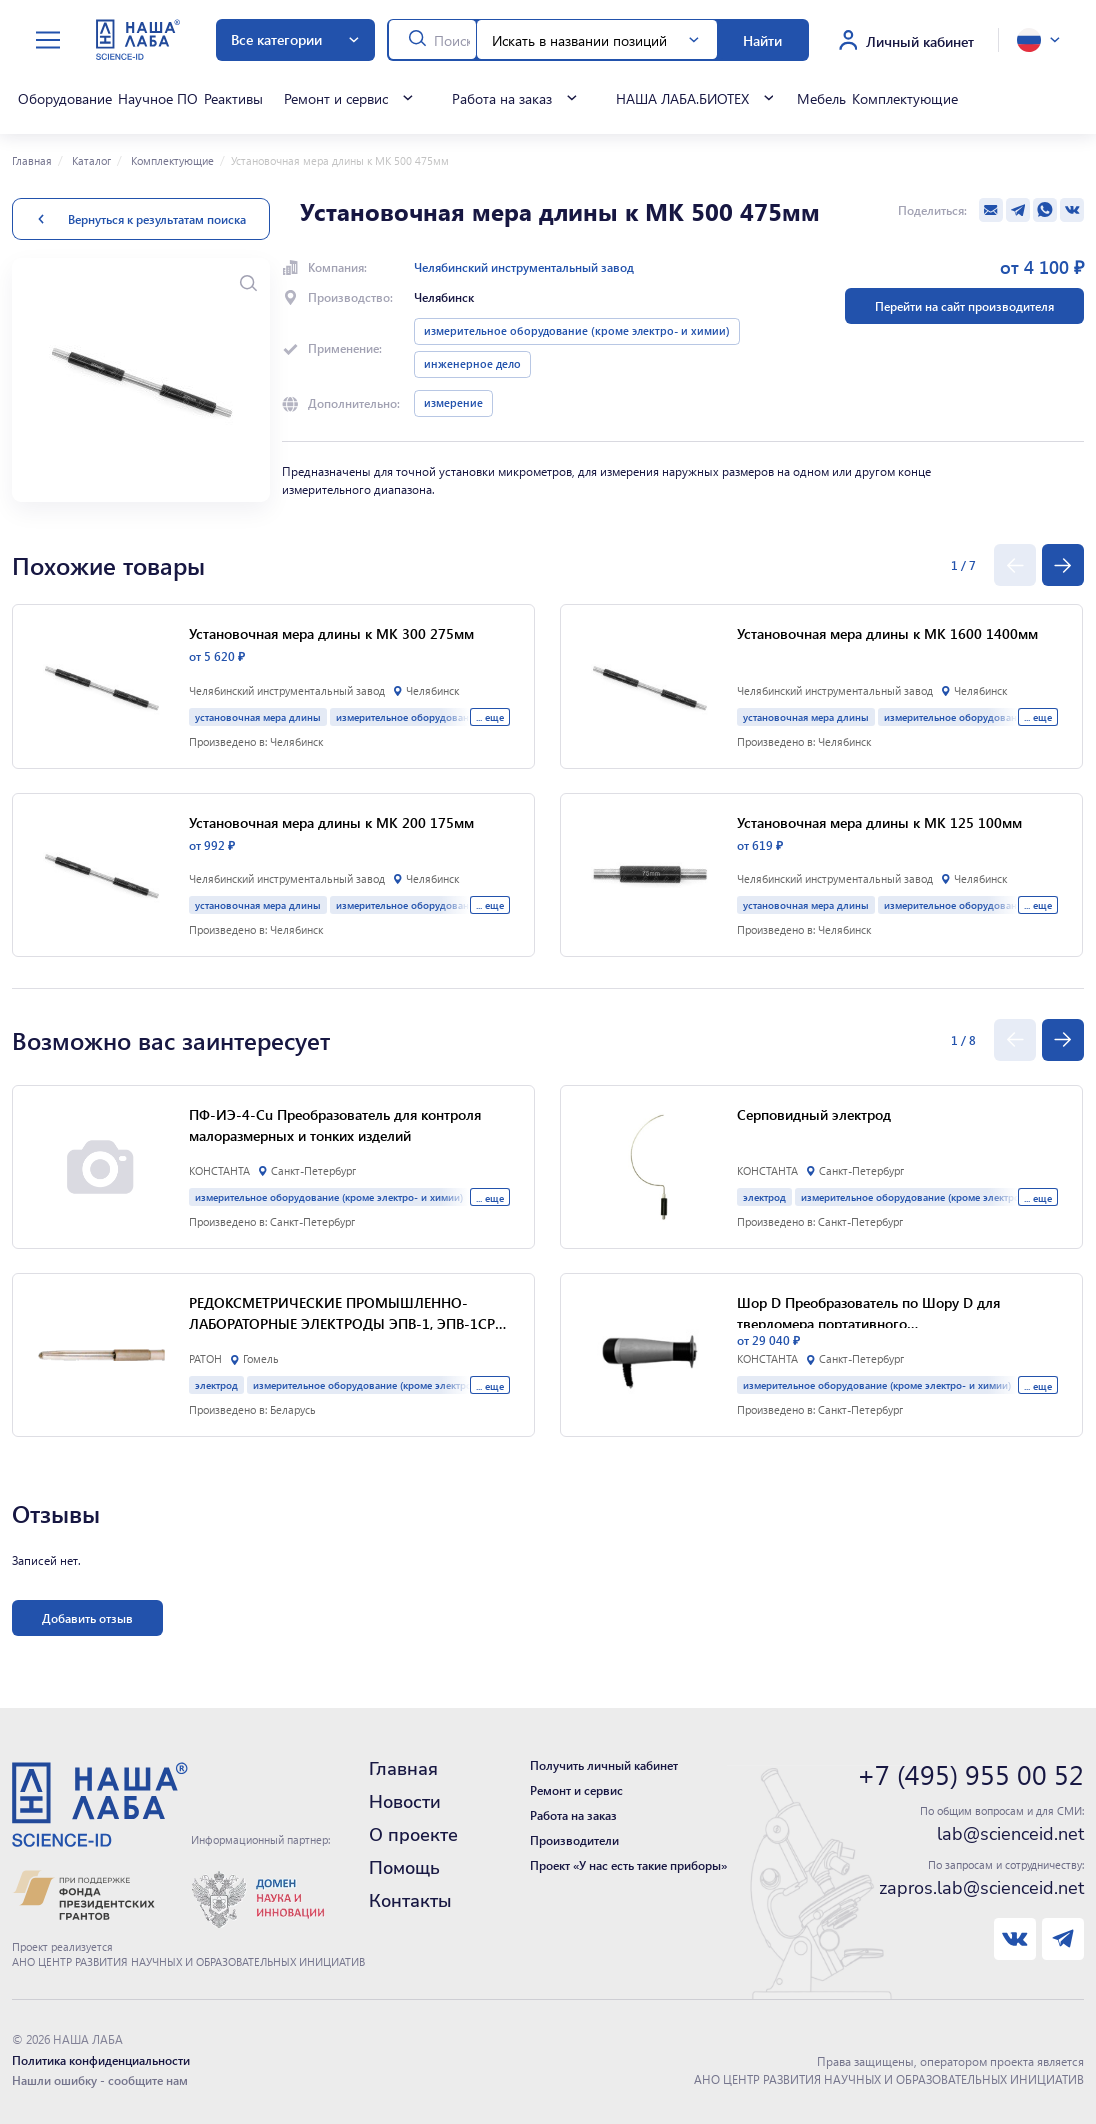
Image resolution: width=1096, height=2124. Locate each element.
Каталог (90, 161)
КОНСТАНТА (219, 1171)
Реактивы (233, 98)
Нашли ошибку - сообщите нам (100, 2080)
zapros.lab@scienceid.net (981, 1888)
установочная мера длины (258, 716)
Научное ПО (158, 98)
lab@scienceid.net (1010, 1834)
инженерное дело (472, 364)
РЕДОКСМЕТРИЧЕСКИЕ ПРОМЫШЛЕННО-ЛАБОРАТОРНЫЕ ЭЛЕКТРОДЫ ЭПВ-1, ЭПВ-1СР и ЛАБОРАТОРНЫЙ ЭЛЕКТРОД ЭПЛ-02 (348, 1313)
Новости (405, 1802)
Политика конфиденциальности (101, 2060)
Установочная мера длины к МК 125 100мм (879, 822)
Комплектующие (905, 98)
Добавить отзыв (87, 1618)
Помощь (404, 1868)
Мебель (821, 98)
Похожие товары (108, 565)
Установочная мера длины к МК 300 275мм (331, 633)
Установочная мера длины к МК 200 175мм (331, 822)
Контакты (410, 1901)
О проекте (413, 1835)
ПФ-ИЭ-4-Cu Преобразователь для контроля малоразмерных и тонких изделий (335, 1124)
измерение (453, 403)
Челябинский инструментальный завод (524, 267)
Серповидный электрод (814, 1114)
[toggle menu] (48, 40)
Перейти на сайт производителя (964, 306)
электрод (216, 1384)
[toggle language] (1038, 40)
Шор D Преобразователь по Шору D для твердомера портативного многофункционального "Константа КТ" (868, 1310)
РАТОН (205, 1359)
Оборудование (65, 98)
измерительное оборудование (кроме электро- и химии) (577, 331)
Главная (32, 161)
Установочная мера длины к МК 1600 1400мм (887, 633)
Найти (762, 40)
